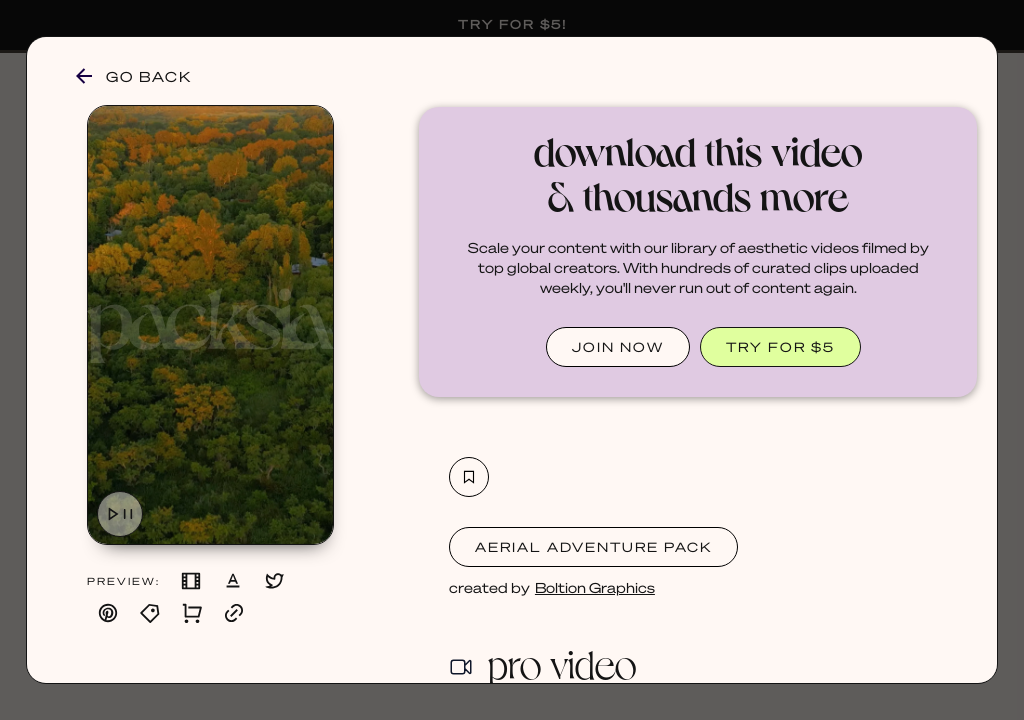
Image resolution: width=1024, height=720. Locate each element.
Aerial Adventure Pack (593, 546)
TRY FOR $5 (780, 346)
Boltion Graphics (595, 587)
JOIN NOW (618, 346)
